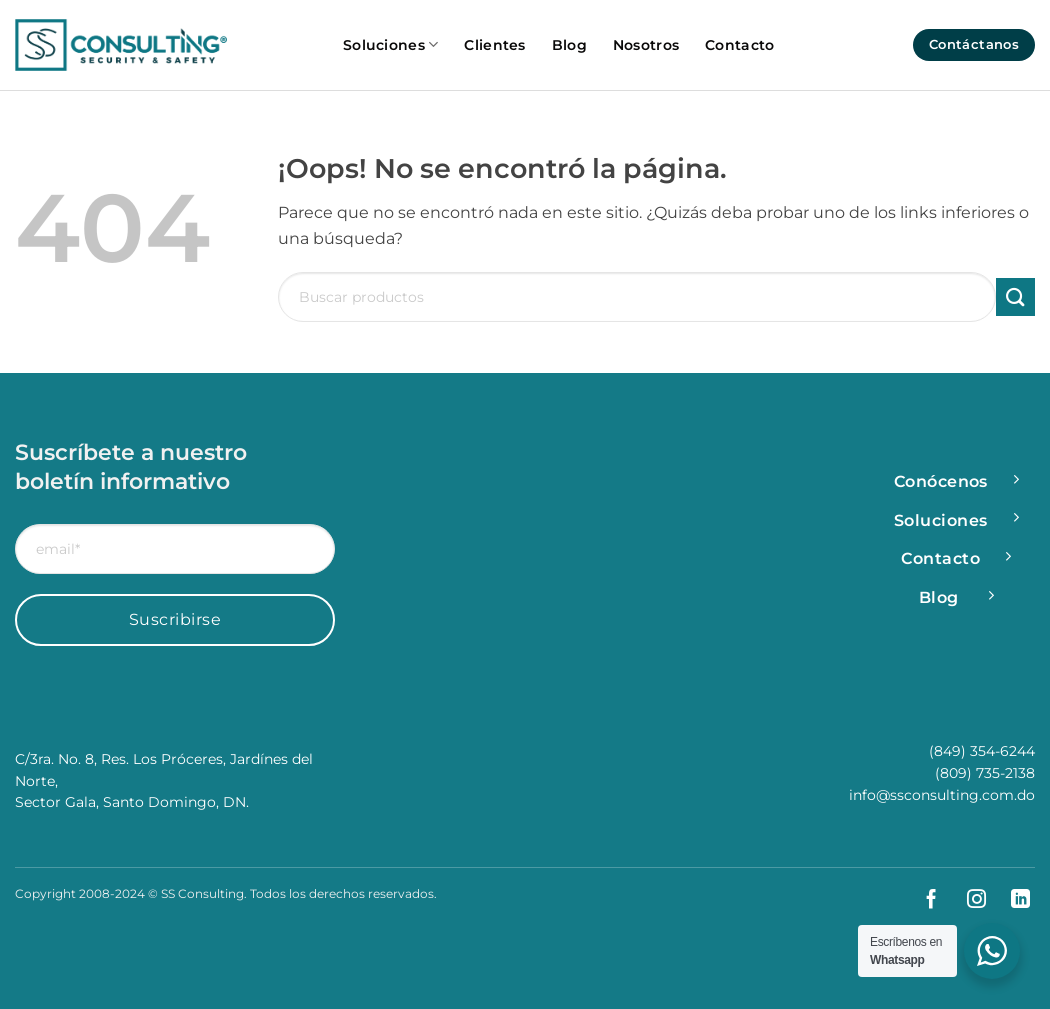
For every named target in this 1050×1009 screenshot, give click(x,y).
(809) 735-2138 (985, 773)
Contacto (739, 45)
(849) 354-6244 (982, 751)
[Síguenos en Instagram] (968, 900)
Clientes (494, 45)
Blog (569, 45)
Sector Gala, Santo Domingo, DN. (132, 802)
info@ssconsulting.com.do (942, 795)
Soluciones (390, 44)
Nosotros (646, 45)
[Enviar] (1015, 297)
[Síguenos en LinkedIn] (1012, 900)
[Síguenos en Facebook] (923, 900)
